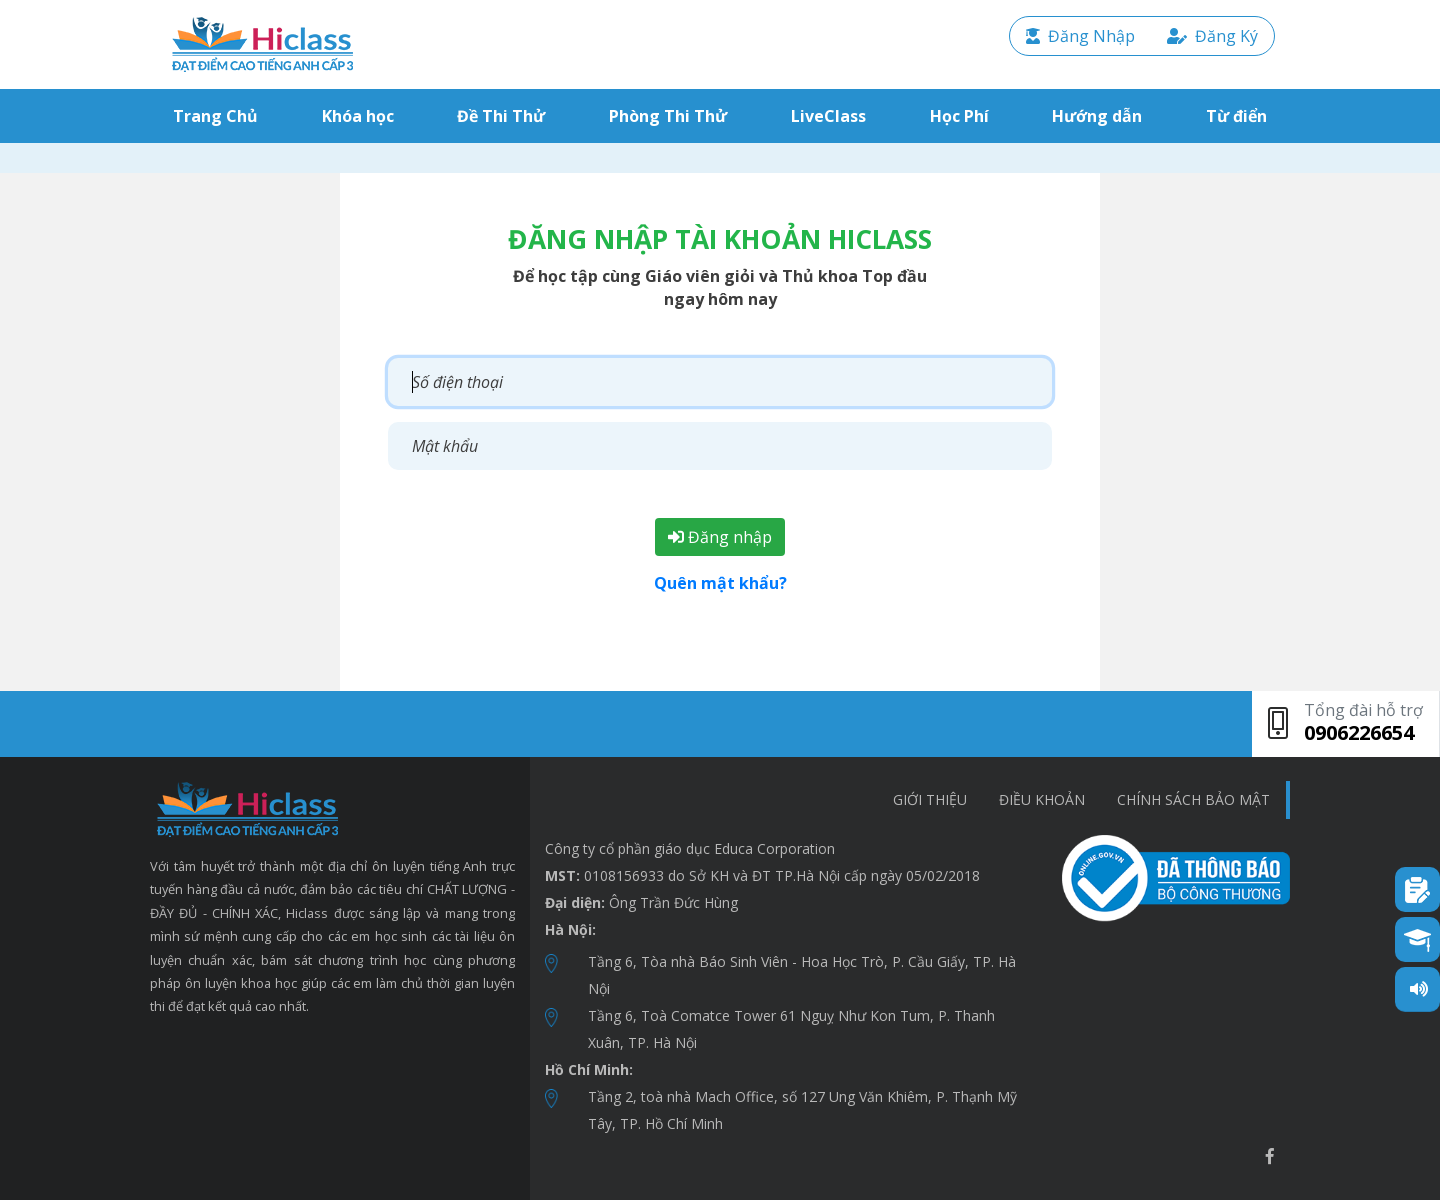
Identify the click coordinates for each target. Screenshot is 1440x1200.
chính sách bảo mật (1193, 799)
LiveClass (828, 116)
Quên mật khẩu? (720, 583)
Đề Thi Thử (501, 116)
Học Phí (959, 116)
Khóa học (358, 116)
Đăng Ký (1212, 36)
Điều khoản (1042, 799)
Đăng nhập (720, 537)
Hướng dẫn (1097, 116)
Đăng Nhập (1080, 36)
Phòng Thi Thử (668, 116)
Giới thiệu (930, 799)
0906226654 (1359, 732)
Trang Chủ (219, 115)
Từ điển (1236, 116)
